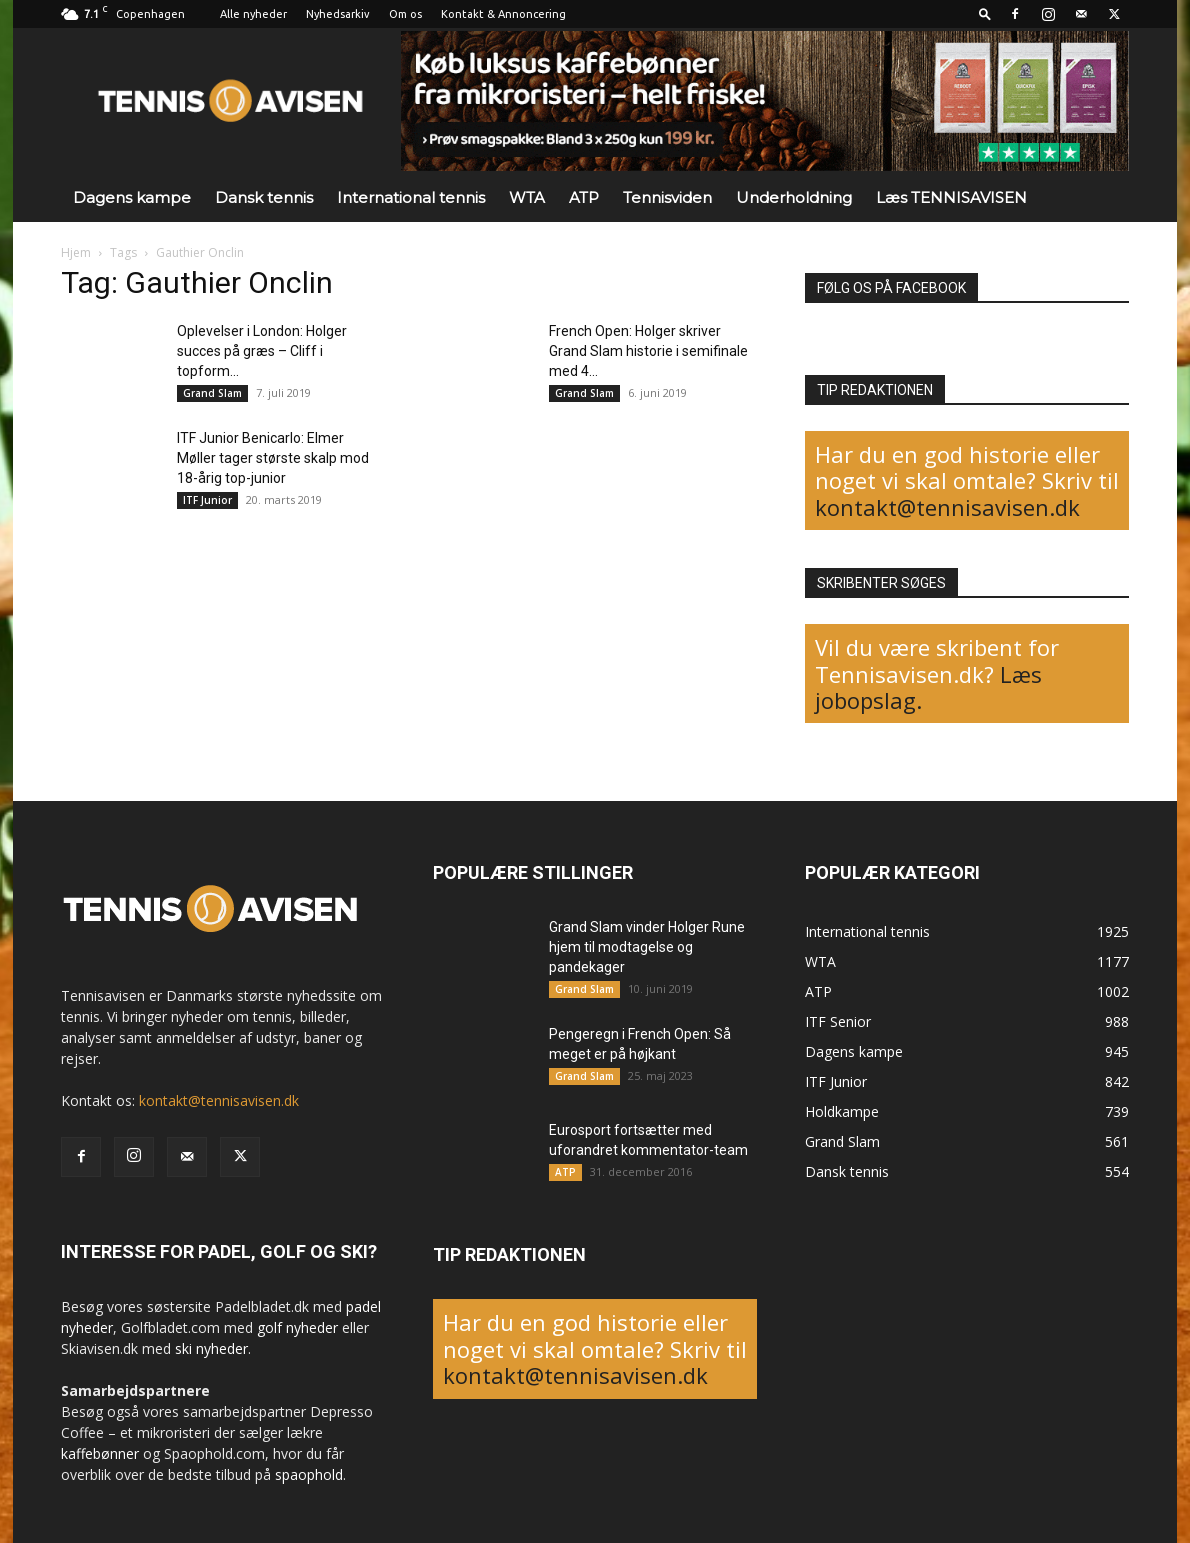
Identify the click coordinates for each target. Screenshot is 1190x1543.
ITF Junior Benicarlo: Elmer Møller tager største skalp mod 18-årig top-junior (273, 458)
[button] (985, 13)
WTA (527, 197)
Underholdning (794, 197)
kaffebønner (100, 1453)
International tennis (411, 197)
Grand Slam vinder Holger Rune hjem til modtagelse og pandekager (647, 947)
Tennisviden (667, 197)
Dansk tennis (264, 197)
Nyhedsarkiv (338, 14)
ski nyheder (211, 1348)
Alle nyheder (253, 14)
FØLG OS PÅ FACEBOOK (891, 288)
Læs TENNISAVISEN (951, 197)
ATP (584, 197)
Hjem (76, 252)
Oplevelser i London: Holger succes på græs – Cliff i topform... (262, 351)
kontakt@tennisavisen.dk (947, 507)
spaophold (309, 1474)
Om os (405, 14)
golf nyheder (297, 1327)
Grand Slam (212, 393)
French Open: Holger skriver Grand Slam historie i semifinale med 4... (648, 351)
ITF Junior (207, 500)
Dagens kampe (132, 197)
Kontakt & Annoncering (503, 14)
